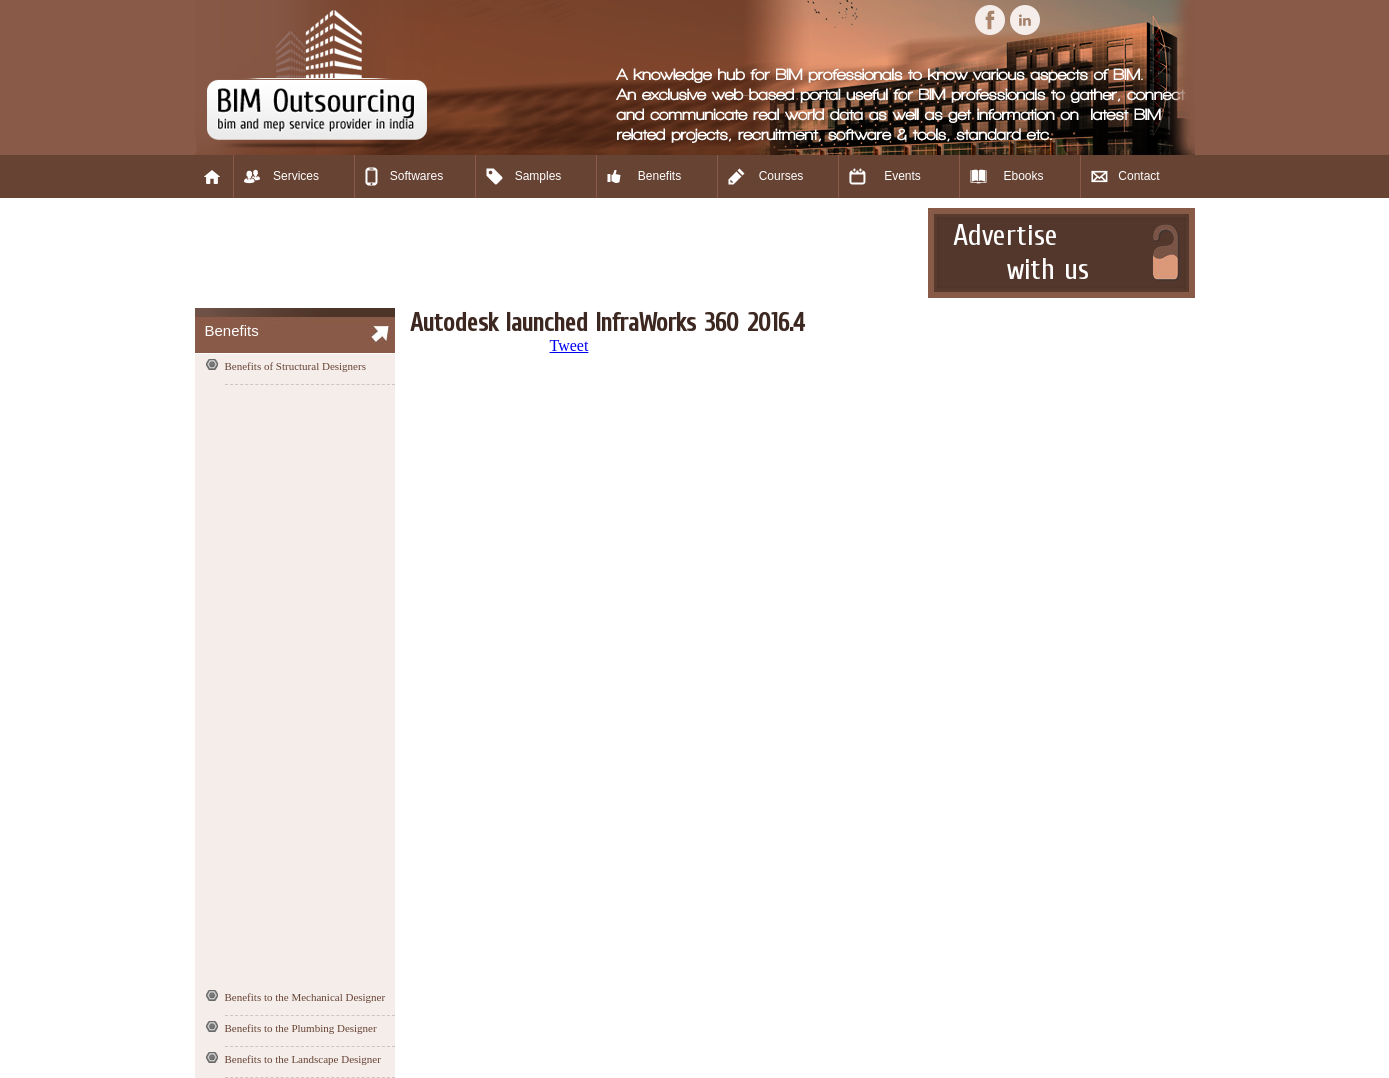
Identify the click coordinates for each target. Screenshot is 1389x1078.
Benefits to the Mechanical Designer (305, 997)
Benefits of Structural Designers (295, 366)
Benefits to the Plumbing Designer (301, 1028)
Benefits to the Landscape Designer (303, 1059)
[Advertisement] (559, 253)
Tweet (569, 345)
